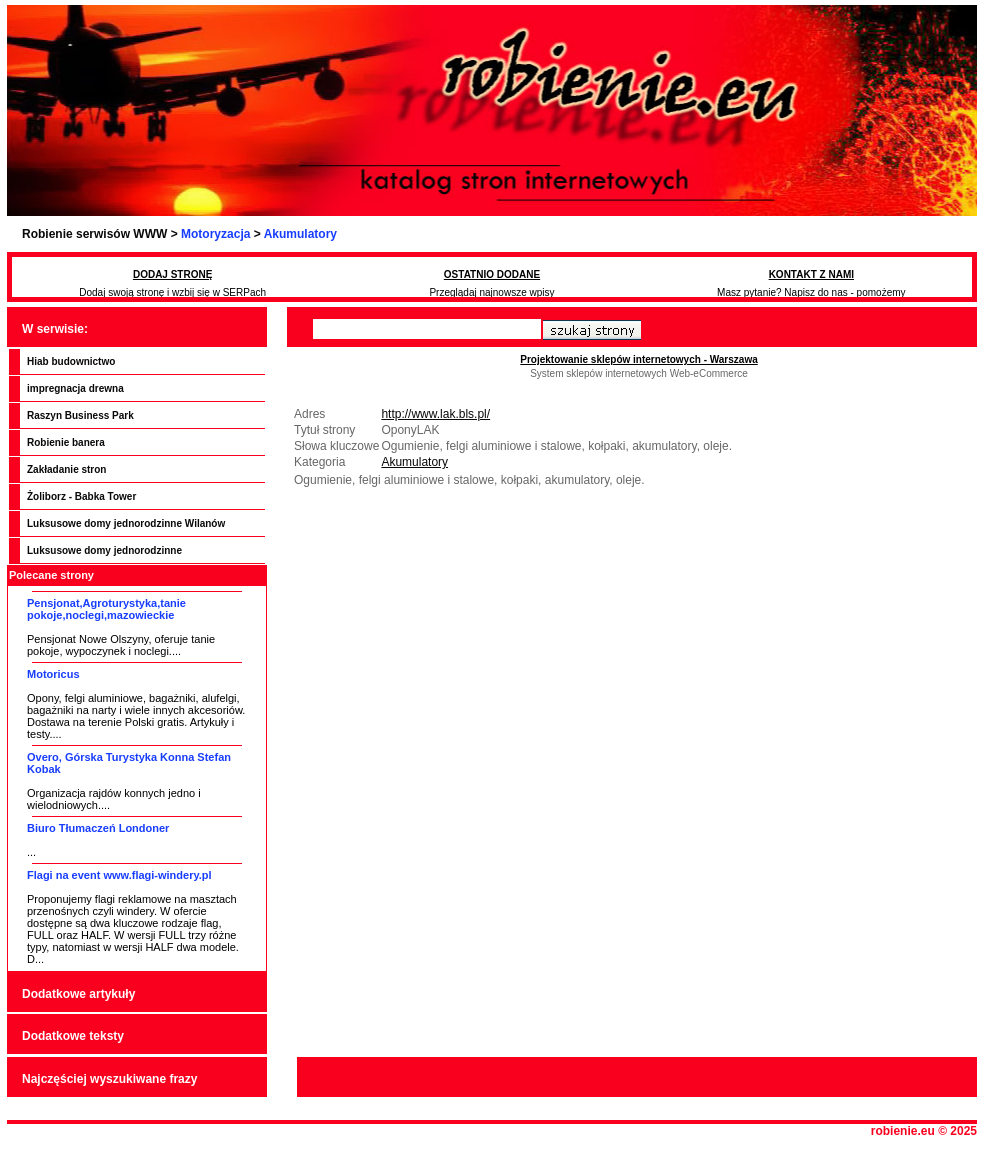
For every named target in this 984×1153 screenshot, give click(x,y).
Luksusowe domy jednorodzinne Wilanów (126, 523)
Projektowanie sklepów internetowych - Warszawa (638, 359)
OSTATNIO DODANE (492, 274)
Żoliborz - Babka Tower (81, 496)
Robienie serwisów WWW (94, 234)
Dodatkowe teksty (73, 1036)
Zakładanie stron (66, 469)
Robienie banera (66, 442)
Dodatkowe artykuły (78, 994)
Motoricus (53, 674)
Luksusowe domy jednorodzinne (104, 550)
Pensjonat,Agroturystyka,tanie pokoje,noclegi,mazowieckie (106, 609)
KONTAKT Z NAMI (811, 274)
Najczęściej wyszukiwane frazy (109, 1079)
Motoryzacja (215, 234)
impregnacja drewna (75, 388)
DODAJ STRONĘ (172, 274)
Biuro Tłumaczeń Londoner (98, 828)
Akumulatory (300, 234)
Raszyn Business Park (80, 415)
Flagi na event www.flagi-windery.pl (119, 875)
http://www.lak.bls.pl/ (435, 414)
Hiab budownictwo (71, 361)
